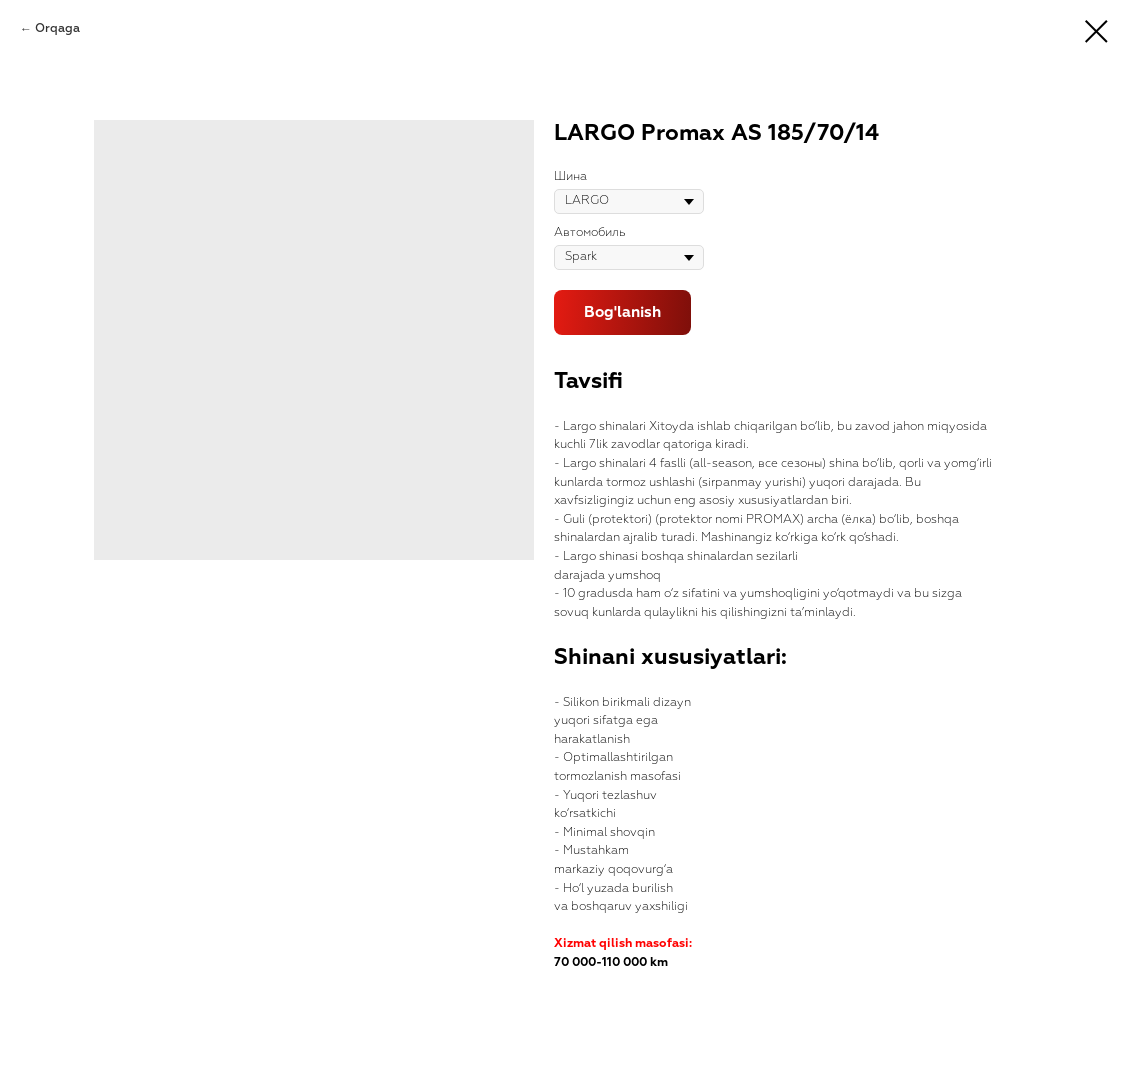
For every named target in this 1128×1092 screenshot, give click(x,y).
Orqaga (57, 29)
